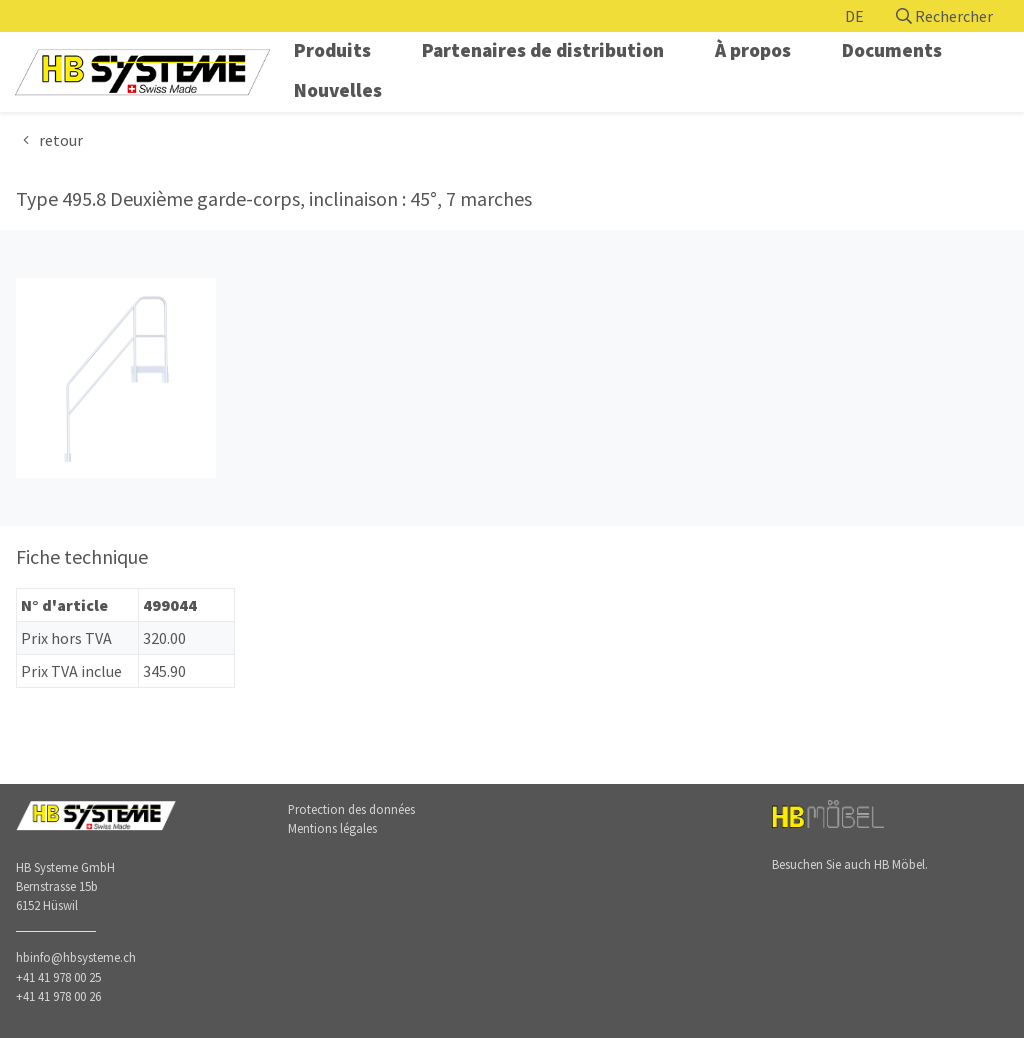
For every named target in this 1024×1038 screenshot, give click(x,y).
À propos (753, 50)
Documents (892, 50)
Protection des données (351, 809)
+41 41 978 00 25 (58, 977)
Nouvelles (338, 90)
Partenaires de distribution (543, 50)
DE (854, 16)
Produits (332, 50)
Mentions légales (332, 828)
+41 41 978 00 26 (58, 996)
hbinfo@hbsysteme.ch (76, 957)
